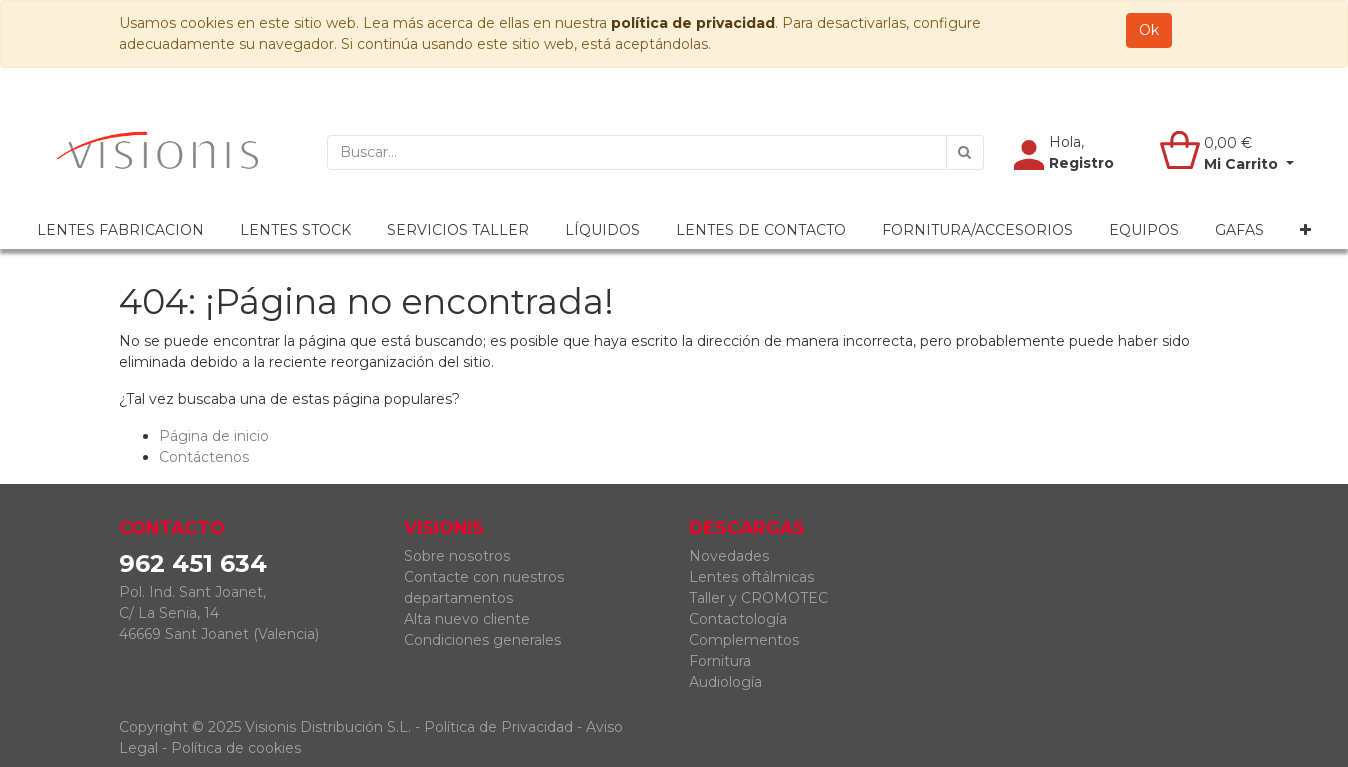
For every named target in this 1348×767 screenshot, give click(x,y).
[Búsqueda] (965, 152)
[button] (1305, 230)
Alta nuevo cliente (467, 619)
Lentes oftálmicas (751, 577)
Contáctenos (204, 457)
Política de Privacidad (498, 727)
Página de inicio (214, 436)
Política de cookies (236, 748)
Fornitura (720, 661)
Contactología (738, 619)
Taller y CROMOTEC (758, 598)
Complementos (744, 640)
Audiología (725, 682)
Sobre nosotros (457, 556)
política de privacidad (693, 23)
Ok (1149, 30)
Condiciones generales (482, 640)
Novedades (729, 556)
